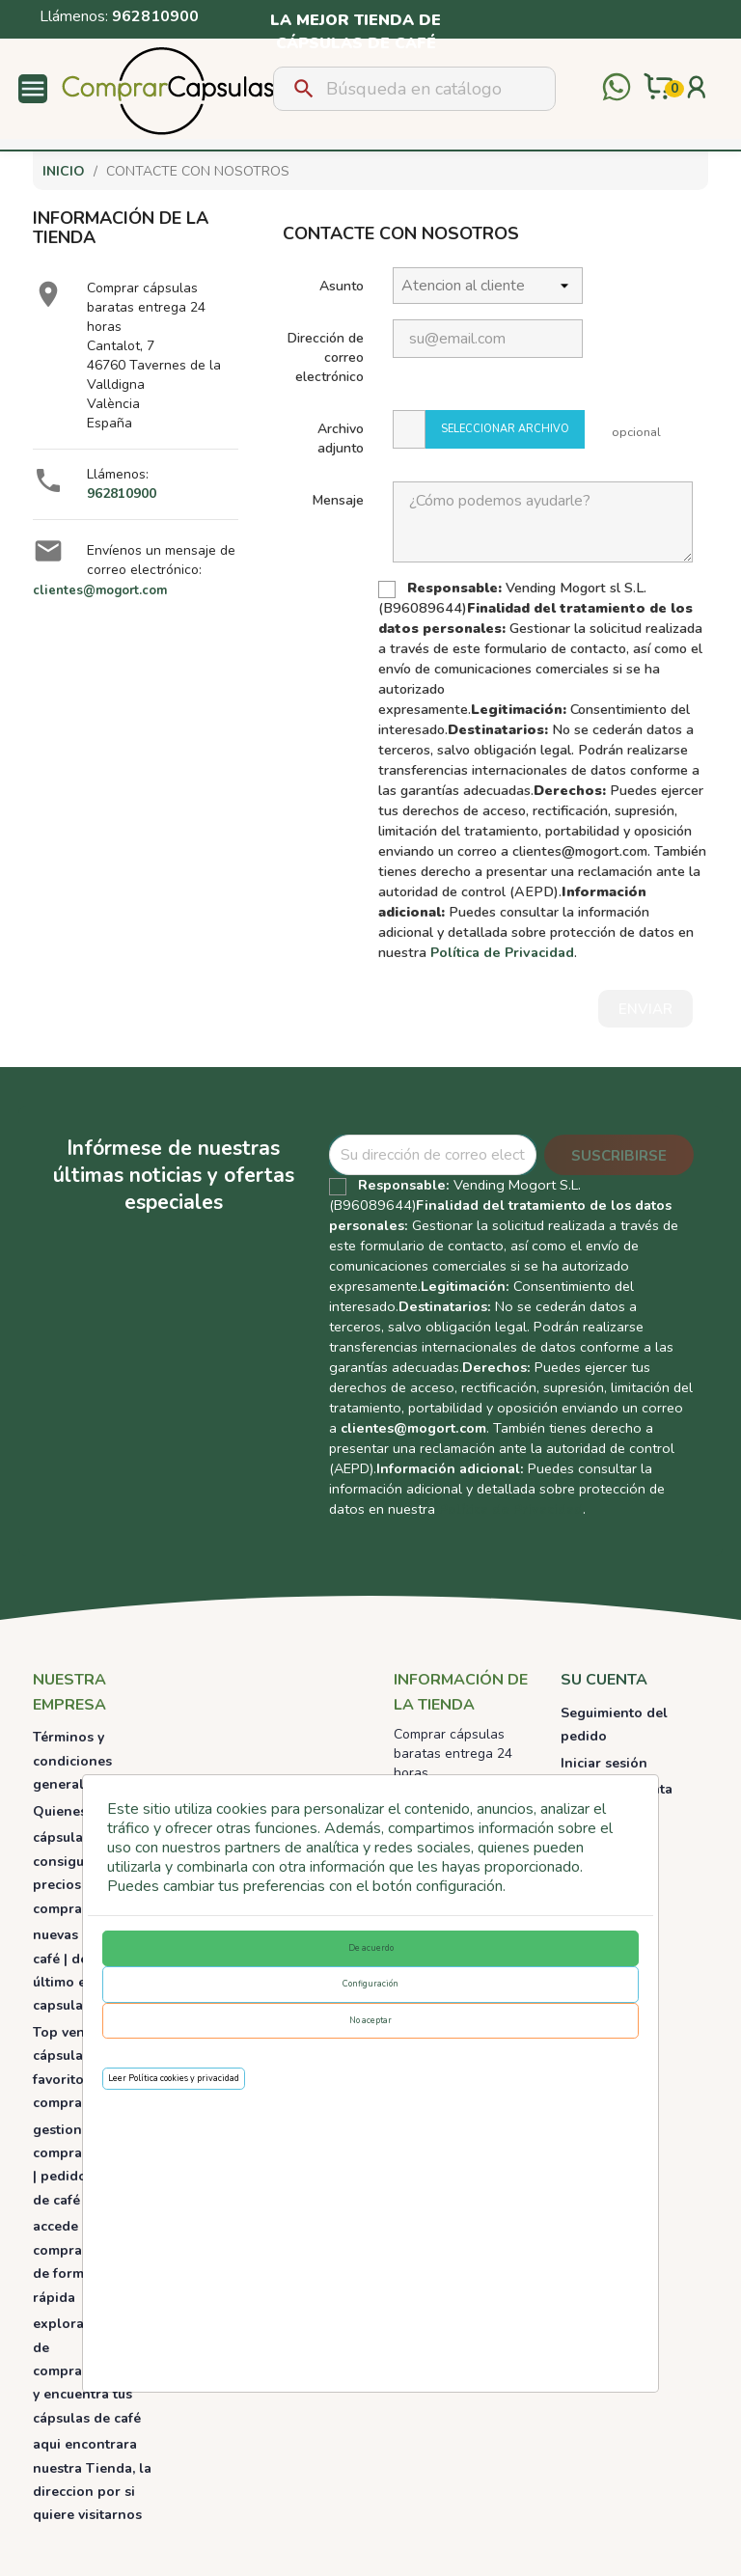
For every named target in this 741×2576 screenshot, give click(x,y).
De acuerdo (371, 1948)
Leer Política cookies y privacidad (173, 2078)
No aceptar (370, 2020)
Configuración (370, 1983)
